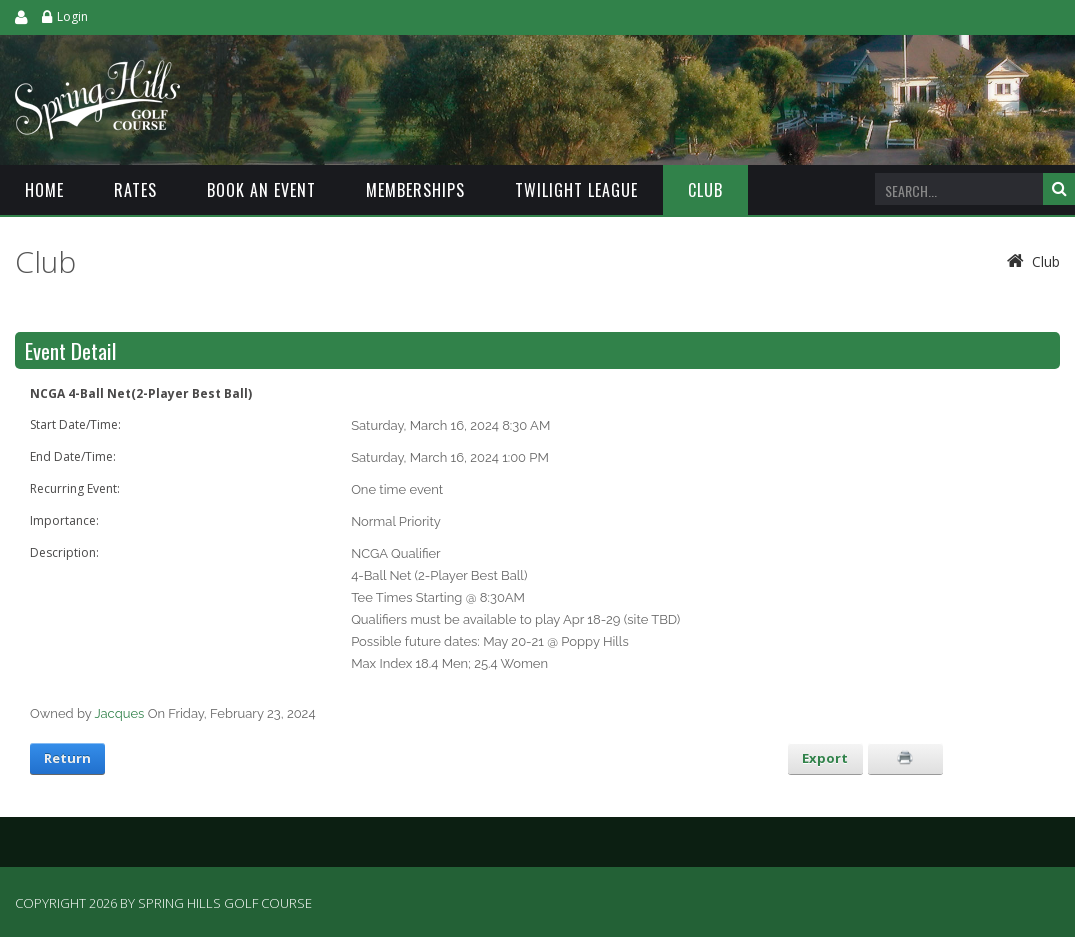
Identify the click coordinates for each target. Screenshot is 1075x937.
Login (72, 16)
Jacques (119, 713)
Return (67, 758)
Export (825, 758)
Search (1059, 189)
